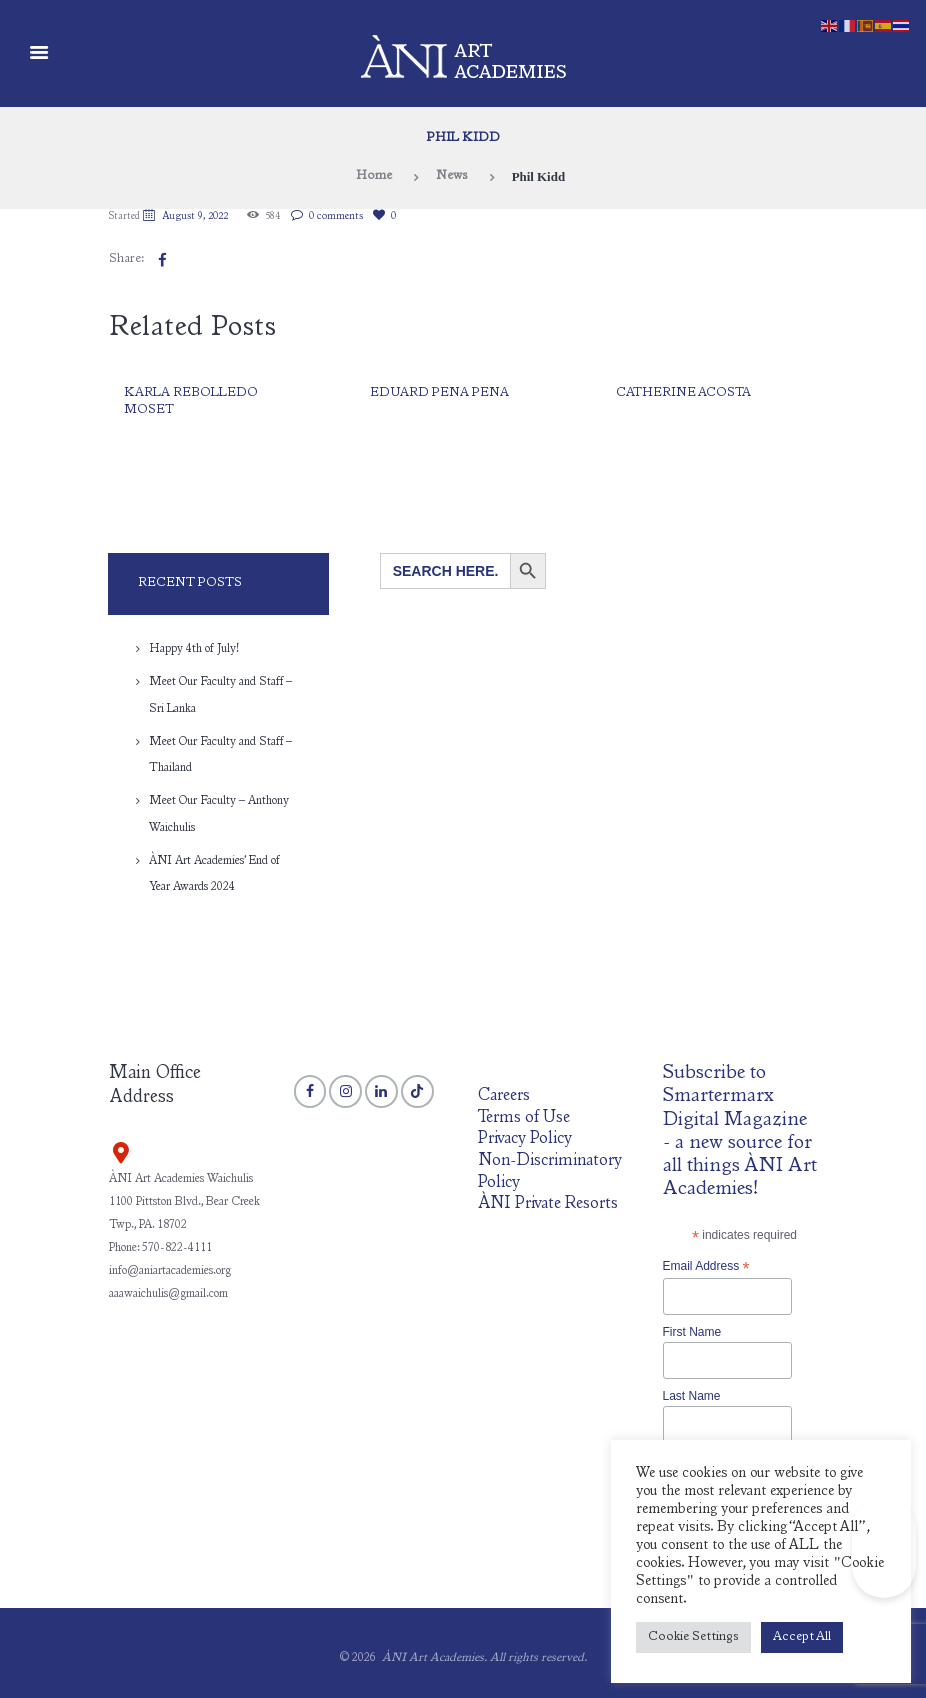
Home (374, 176)
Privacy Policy (525, 1139)
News (452, 176)
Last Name (692, 1396)
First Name (692, 1332)
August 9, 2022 (195, 217)
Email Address (706, 1267)
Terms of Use (524, 1118)
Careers (504, 1096)
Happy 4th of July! (194, 649)
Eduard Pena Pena (439, 393)
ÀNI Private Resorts (548, 1204)
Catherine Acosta (683, 393)
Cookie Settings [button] (693, 1637)
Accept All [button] (802, 1637)
